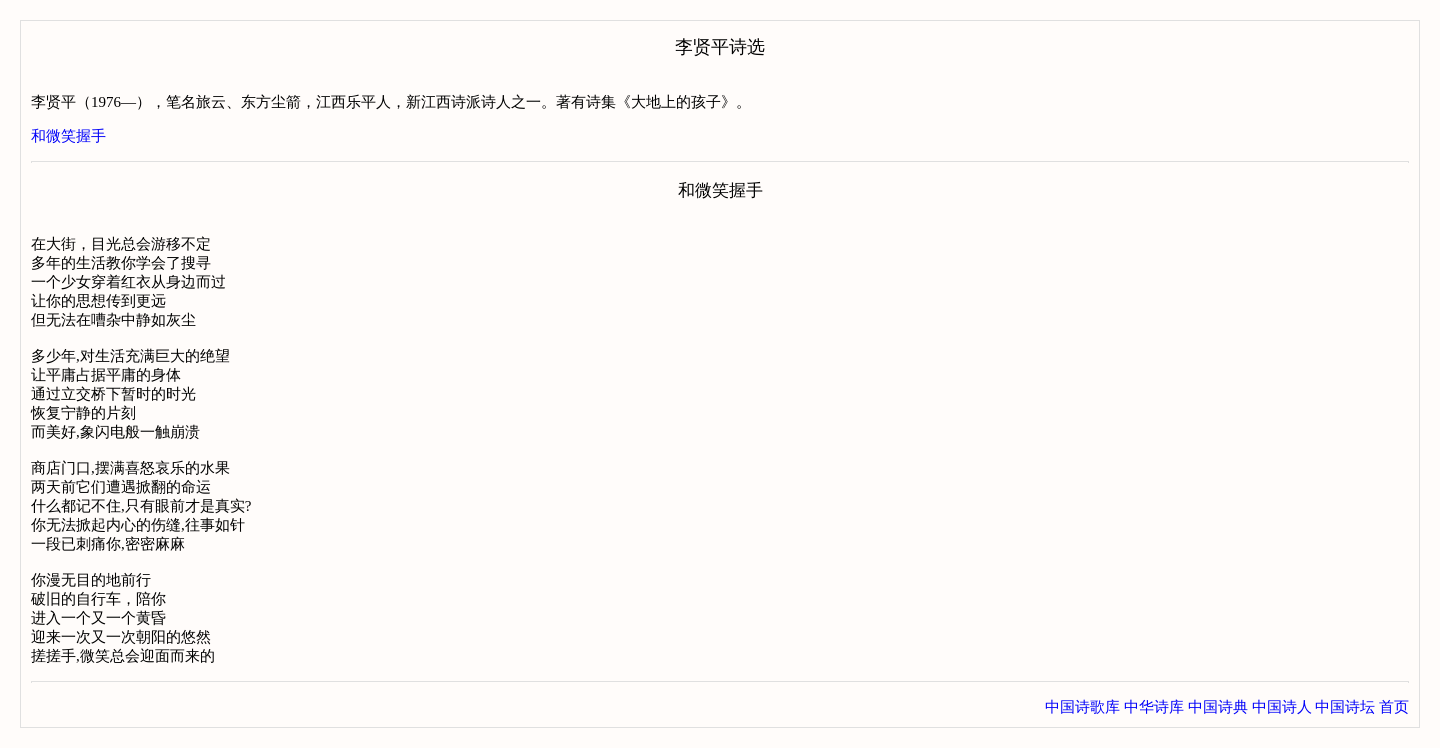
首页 (1394, 707)
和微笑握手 (68, 136)
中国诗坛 (1345, 707)
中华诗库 (1154, 707)
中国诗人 (1282, 707)
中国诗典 (1218, 707)
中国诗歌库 (1082, 707)
